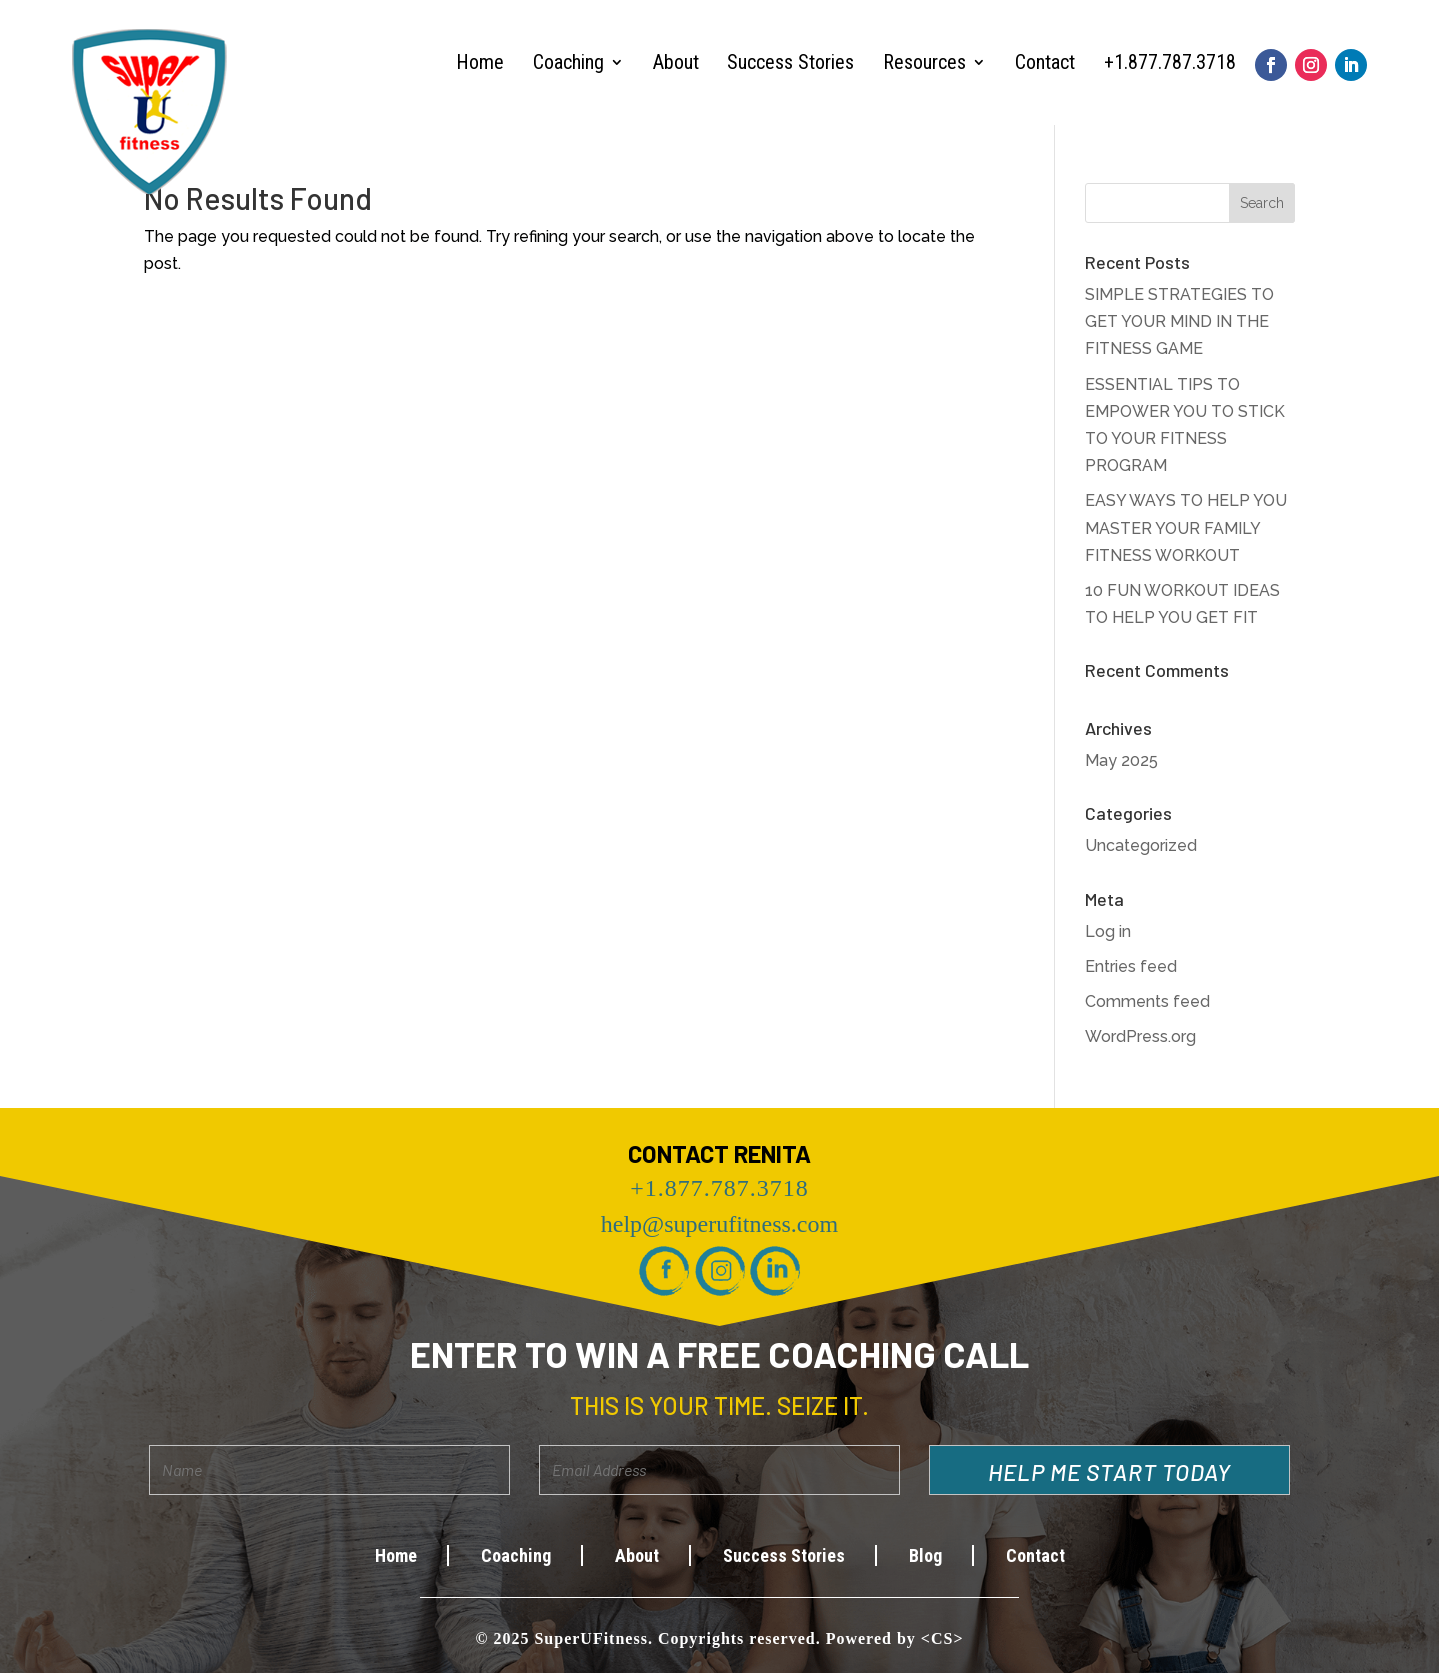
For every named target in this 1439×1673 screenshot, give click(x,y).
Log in (1108, 931)
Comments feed (1147, 1001)
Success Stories (790, 62)
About (676, 62)
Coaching (568, 62)
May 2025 (1121, 760)
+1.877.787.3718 (1170, 62)
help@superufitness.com (719, 1224)
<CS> (942, 1638)
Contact (1045, 62)
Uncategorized (1141, 845)
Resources (924, 62)
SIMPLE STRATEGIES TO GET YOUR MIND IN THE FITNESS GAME (1179, 321)
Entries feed (1131, 966)
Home (480, 62)
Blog (925, 1555)
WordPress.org (1140, 1036)
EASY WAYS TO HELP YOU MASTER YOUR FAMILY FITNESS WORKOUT (1186, 527)
